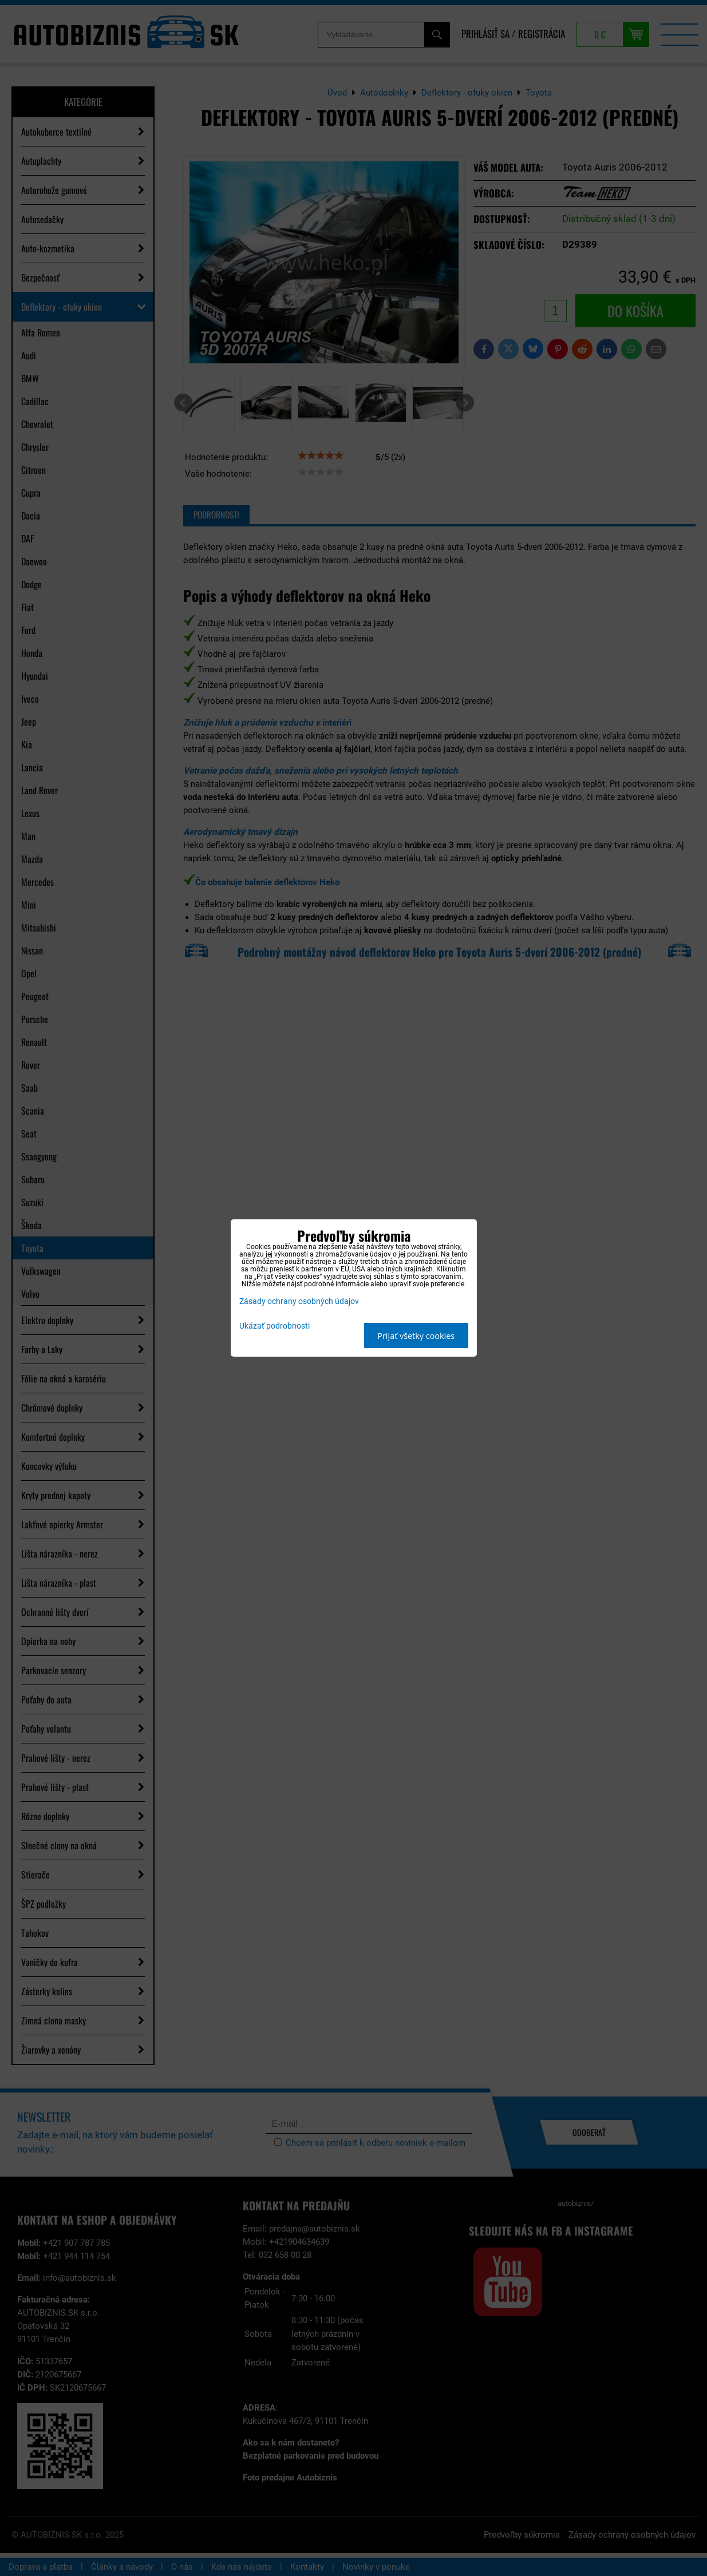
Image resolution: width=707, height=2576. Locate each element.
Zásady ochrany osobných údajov (299, 1301)
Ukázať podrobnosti (274, 1326)
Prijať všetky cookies (416, 1335)
